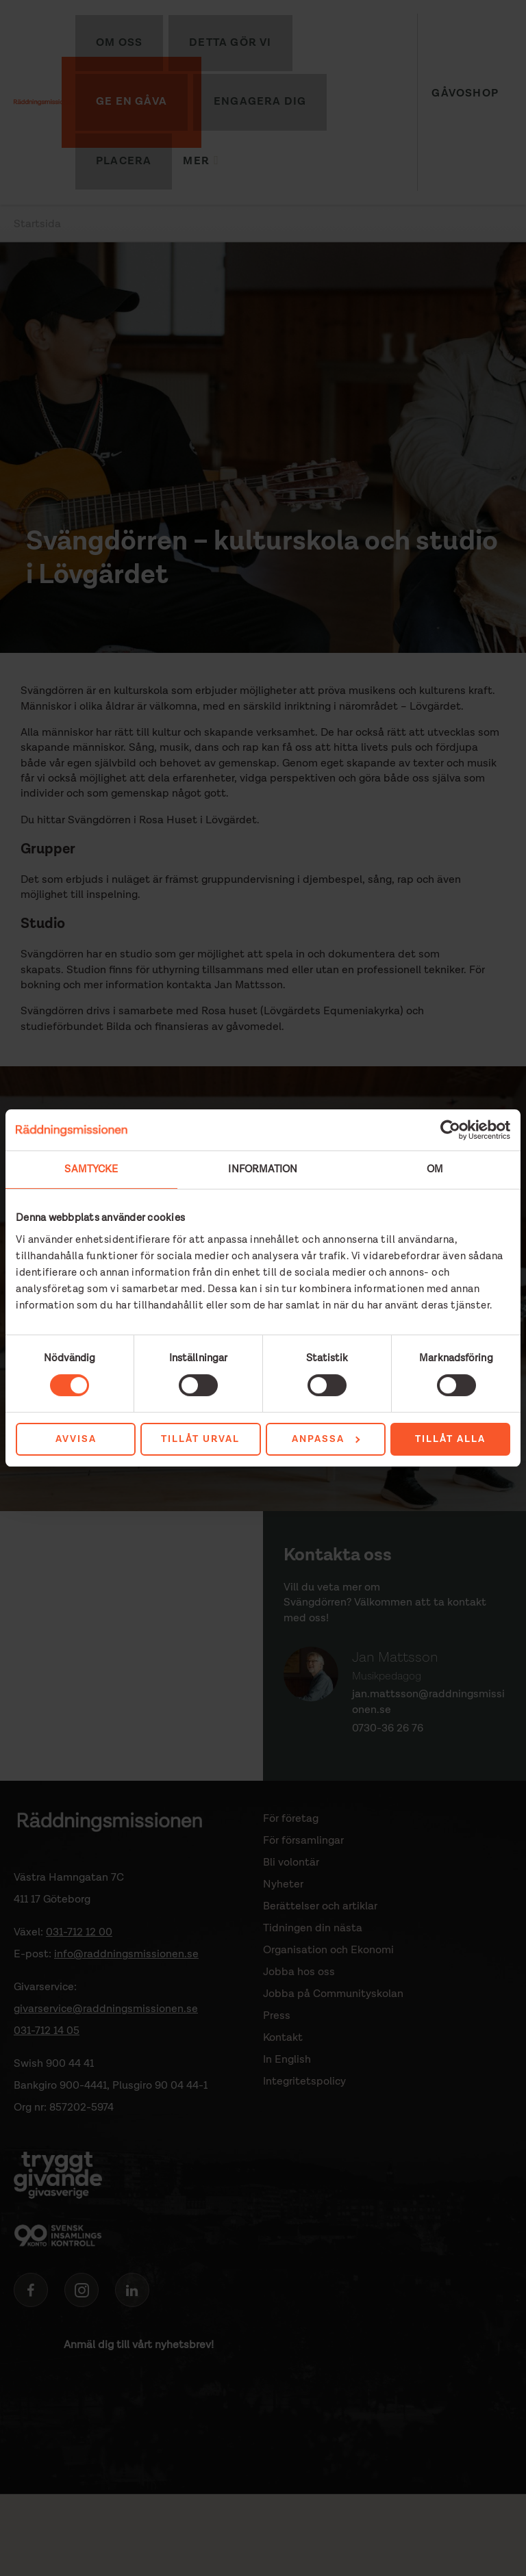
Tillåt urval (200, 1439)
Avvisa (76, 1439)
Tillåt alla (450, 1439)
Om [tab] (435, 1169)
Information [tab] (262, 1169)
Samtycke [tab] (91, 1169)
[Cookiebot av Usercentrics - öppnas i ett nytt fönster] (450, 1130)
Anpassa (326, 1439)
